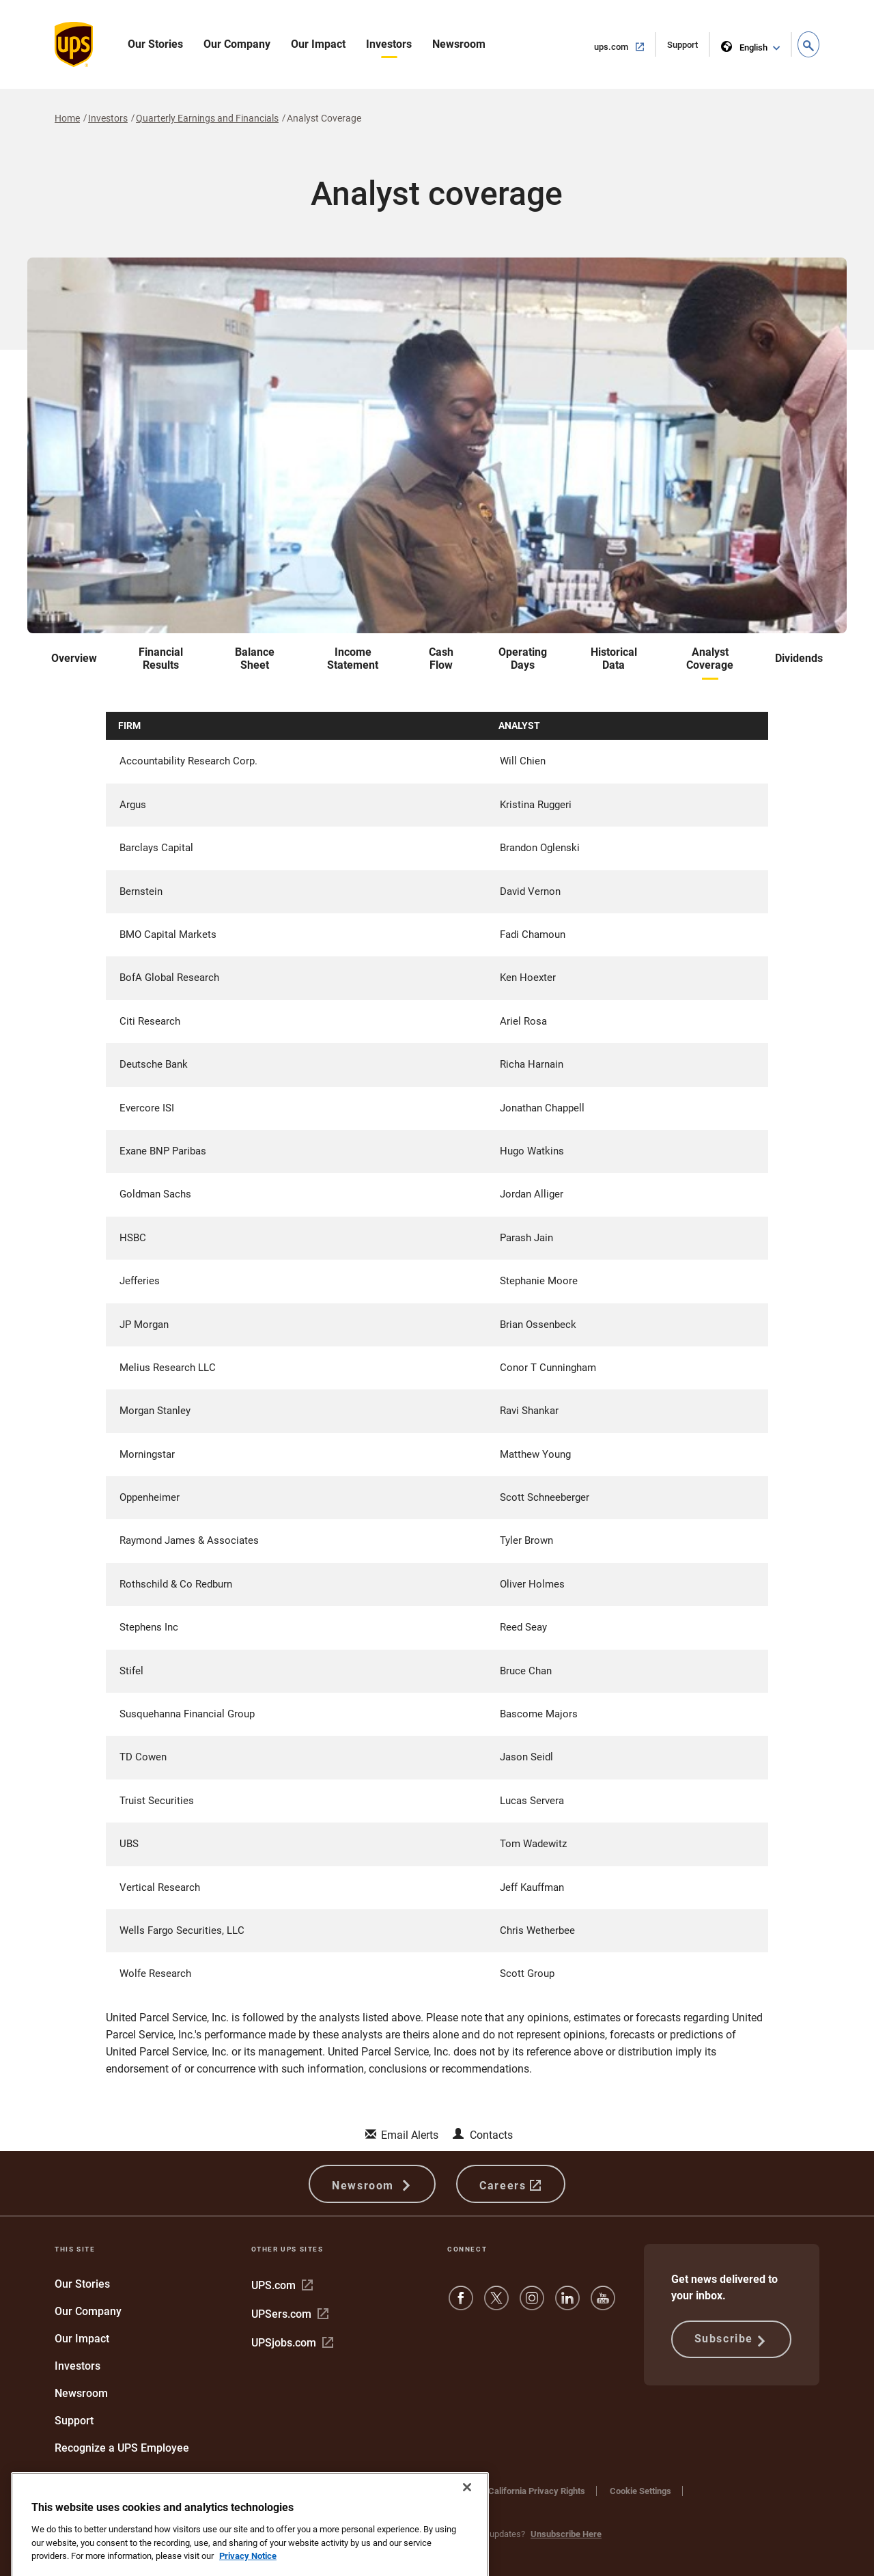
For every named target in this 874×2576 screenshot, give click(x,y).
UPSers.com (289, 2314)
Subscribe (731, 2339)
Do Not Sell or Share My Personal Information (143, 2504)
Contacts (491, 2135)
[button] (808, 44)
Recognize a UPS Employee (122, 2447)
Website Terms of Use (317, 2491)
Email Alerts (409, 2135)
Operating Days (522, 658)
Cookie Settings (640, 2491)
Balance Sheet (254, 658)
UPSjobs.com (292, 2342)
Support (688, 47)
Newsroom (458, 44)
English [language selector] (745, 45)
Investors (389, 44)
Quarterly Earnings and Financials (207, 118)
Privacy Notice (414, 2491)
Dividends (799, 658)
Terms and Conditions (207, 2491)
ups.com (625, 46)
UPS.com (282, 2285)
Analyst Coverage (709, 658)
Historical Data (614, 658)
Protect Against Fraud (97, 2491)
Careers (510, 2184)
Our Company (236, 44)
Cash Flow (441, 658)
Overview (74, 658)
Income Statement (352, 658)
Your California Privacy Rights (526, 2491)
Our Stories (155, 44)
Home (67, 118)
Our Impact (318, 44)
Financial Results (161, 658)
